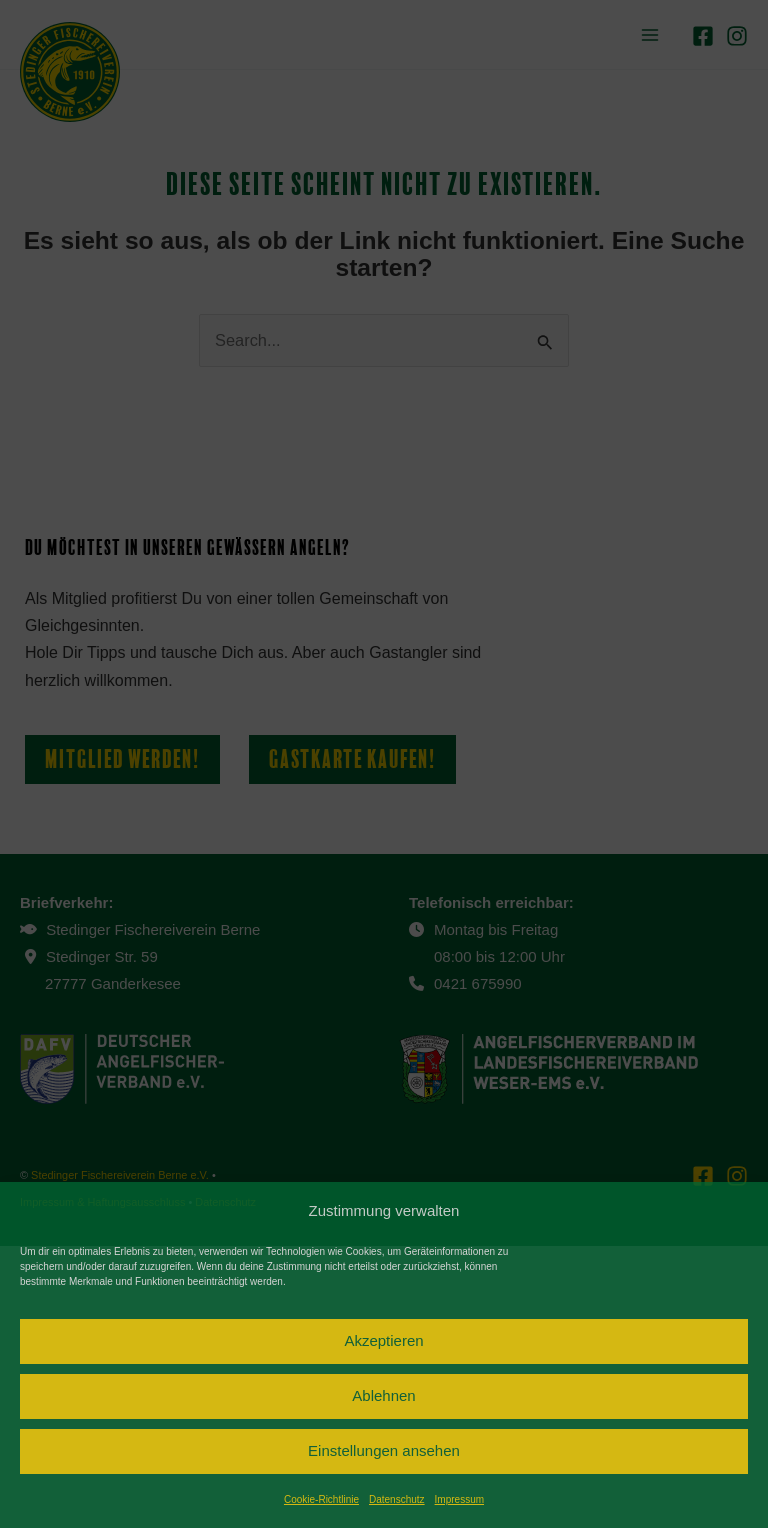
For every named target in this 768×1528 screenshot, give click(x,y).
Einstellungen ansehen (384, 1450)
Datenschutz (397, 1499)
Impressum (459, 1499)
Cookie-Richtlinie (321, 1499)
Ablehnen (383, 1395)
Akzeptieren (383, 1340)
